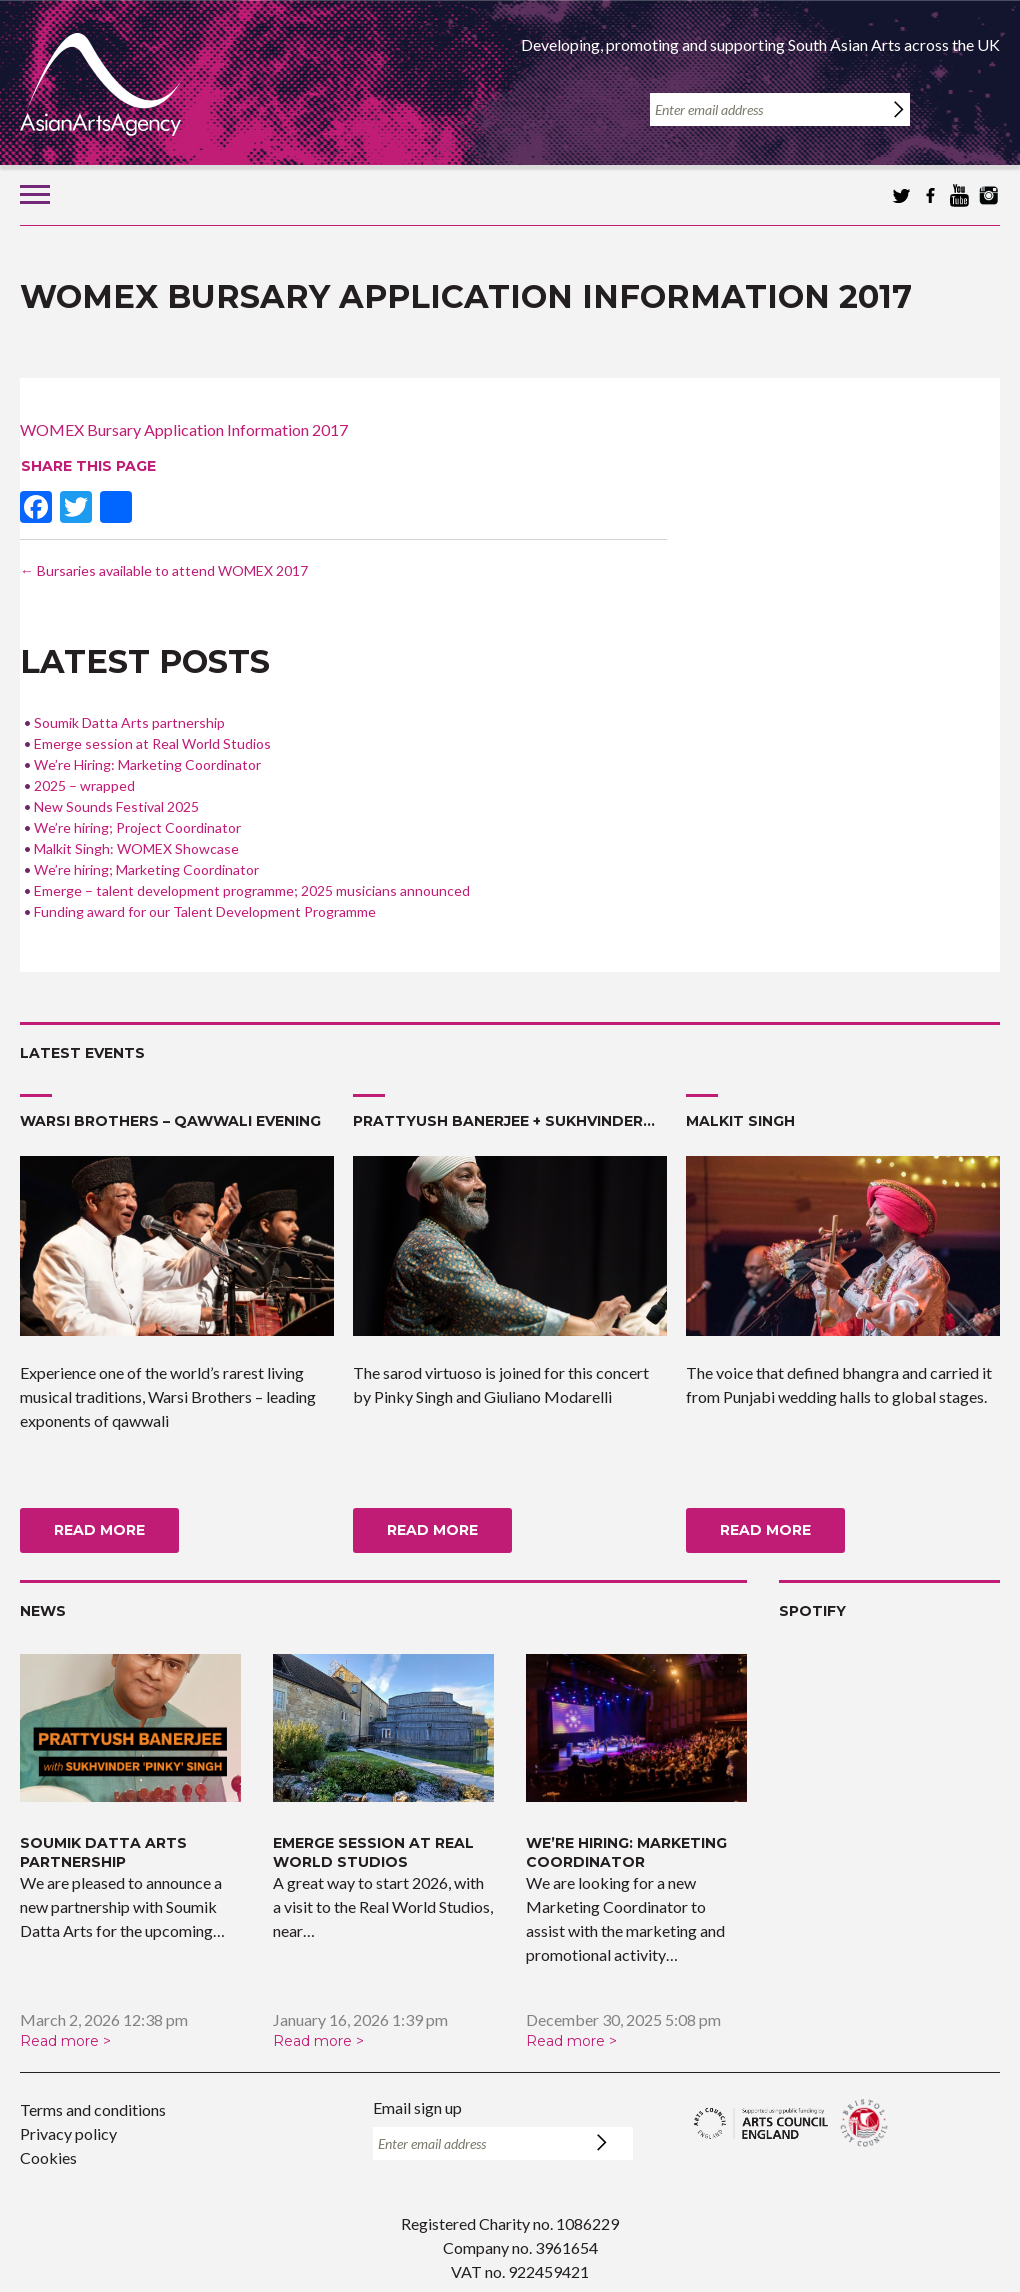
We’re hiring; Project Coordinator (137, 827)
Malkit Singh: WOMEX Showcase (136, 848)
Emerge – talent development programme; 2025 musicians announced (252, 890)
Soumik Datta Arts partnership (129, 722)
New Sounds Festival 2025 (116, 806)
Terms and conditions (93, 2109)
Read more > (65, 2041)
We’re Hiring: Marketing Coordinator (147, 764)
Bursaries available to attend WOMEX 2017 (164, 570)
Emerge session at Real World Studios (152, 743)
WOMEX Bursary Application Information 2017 (184, 429)
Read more (99, 1530)
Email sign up (417, 2107)
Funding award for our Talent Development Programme (205, 911)
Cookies (48, 2157)
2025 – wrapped (84, 785)
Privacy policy (68, 2133)
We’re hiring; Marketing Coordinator (146, 869)
